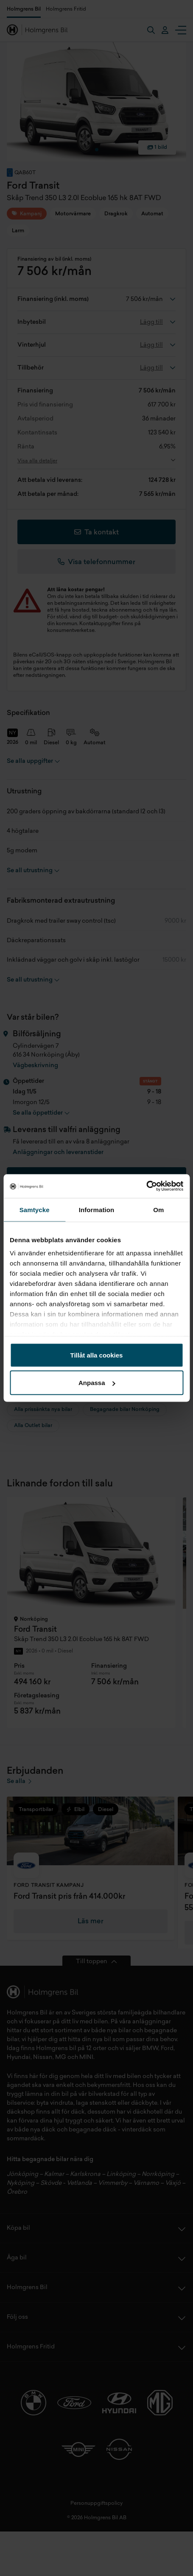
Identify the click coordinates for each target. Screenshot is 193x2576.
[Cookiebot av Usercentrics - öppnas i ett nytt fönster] (146, 1186)
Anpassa (96, 1382)
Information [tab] (97, 1209)
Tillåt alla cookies (96, 1354)
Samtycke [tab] (35, 1209)
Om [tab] (158, 1209)
